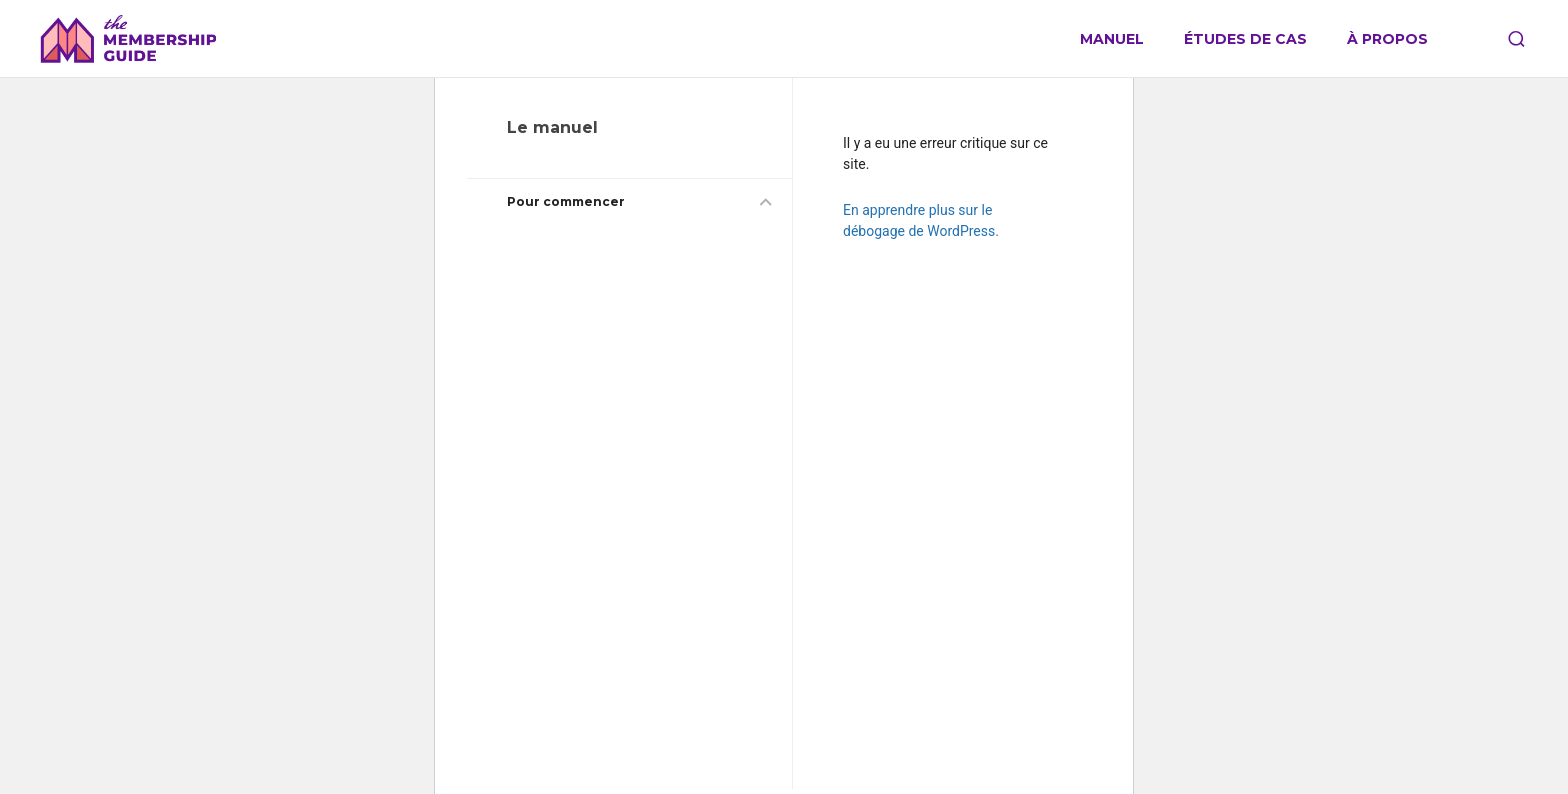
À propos (1387, 39)
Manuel (1112, 39)
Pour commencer (566, 201)
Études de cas (1245, 39)
